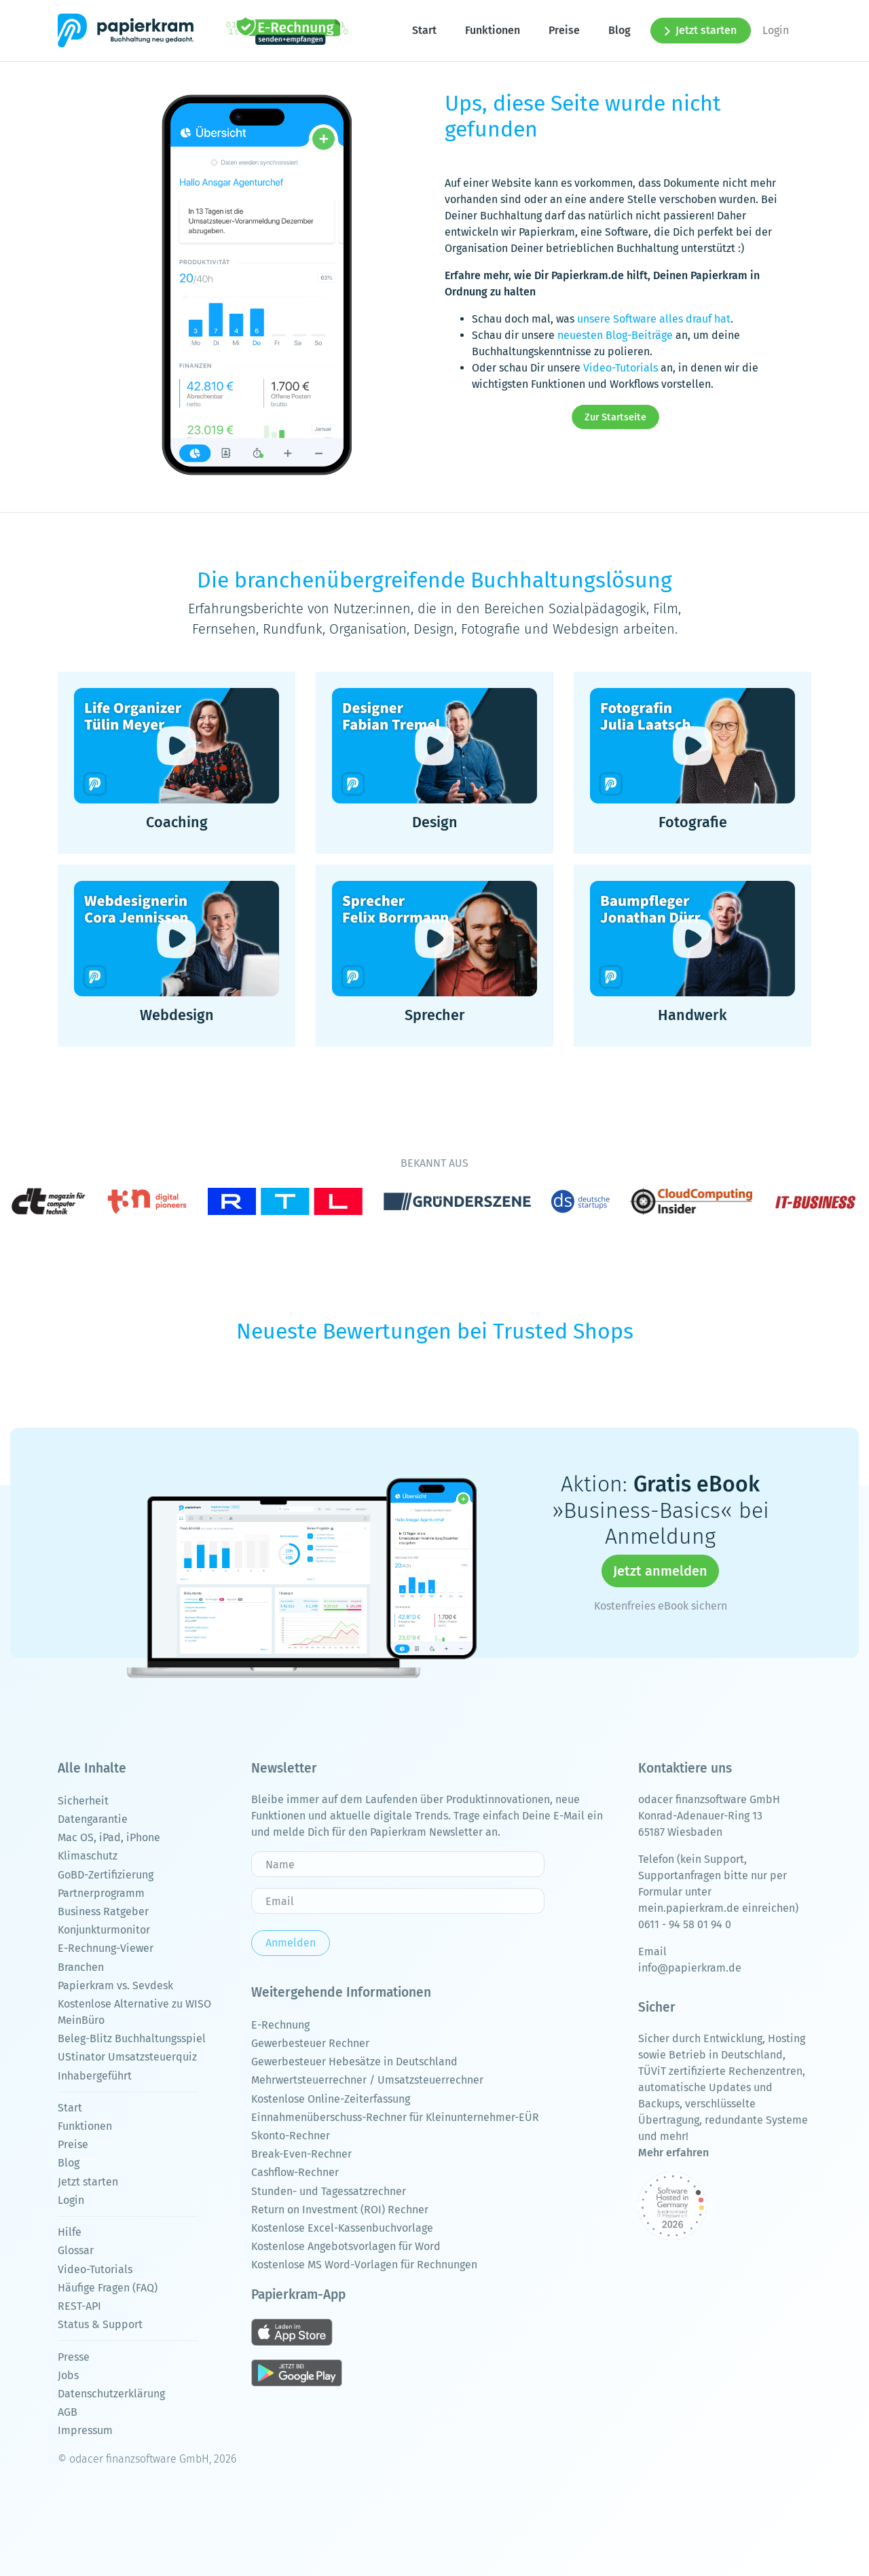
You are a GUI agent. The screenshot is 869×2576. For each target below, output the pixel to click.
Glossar (76, 2250)
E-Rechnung (280, 2024)
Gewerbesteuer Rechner (310, 2043)
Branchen (81, 1967)
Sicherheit (83, 1800)
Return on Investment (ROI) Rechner (339, 2209)
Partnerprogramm (101, 1893)
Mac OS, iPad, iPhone (109, 1837)
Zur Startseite (615, 417)
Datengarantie (93, 1819)
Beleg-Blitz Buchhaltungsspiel (132, 2038)
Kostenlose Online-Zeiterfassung (330, 2098)
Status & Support (100, 2324)
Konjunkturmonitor (104, 1929)
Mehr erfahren (673, 2152)
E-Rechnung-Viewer (105, 1948)
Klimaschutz (87, 1855)
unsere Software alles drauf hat (654, 318)
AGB (67, 2412)
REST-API (79, 2306)
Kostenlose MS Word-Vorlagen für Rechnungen (364, 2264)
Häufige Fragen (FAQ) (108, 2287)
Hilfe (69, 2232)
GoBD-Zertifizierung (105, 1874)
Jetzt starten (701, 30)
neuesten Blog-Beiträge (615, 335)
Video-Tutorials (620, 367)
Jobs (68, 2375)
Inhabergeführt (95, 2075)
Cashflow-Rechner (295, 2172)
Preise (564, 30)
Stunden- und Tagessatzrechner (328, 2191)
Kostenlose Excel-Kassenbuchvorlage (342, 2227)
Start (424, 30)
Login (775, 30)
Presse (74, 2357)
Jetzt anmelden (660, 1571)
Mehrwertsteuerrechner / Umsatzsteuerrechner (367, 2079)
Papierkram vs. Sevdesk (115, 1985)
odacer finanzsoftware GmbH (709, 1799)
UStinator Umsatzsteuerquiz (127, 2056)
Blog (619, 30)
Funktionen (492, 30)
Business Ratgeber (103, 1911)
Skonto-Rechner (290, 2135)
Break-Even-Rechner (301, 2153)
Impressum (85, 2430)
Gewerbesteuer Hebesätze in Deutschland (354, 2061)
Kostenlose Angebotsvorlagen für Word (346, 2246)
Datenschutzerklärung (111, 2393)
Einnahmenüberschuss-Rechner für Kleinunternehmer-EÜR (395, 2117)
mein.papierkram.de (688, 1908)
